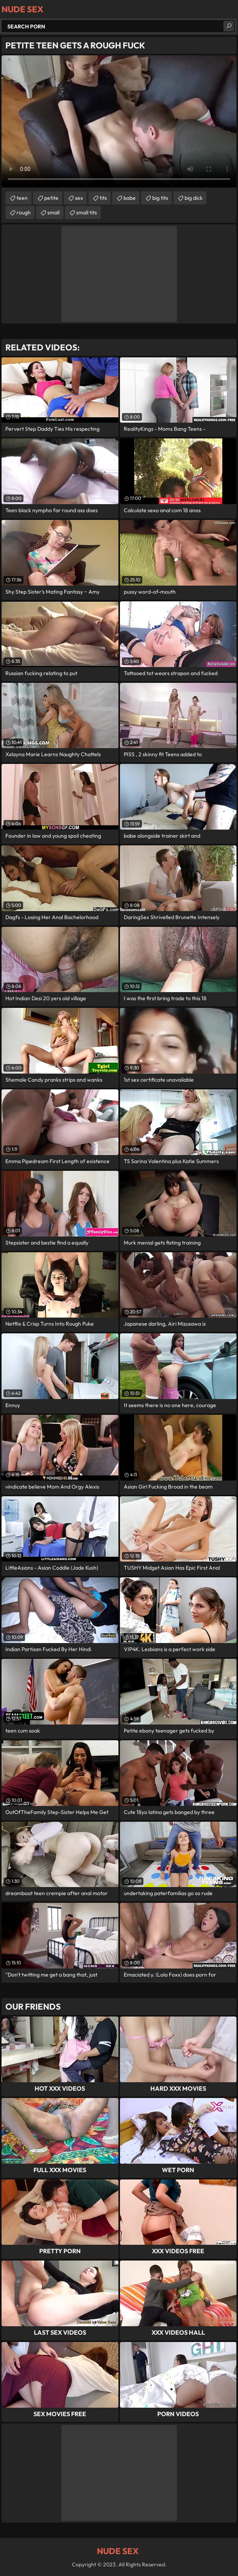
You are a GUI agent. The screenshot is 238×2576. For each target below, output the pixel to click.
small (53, 212)
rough (24, 212)
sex (79, 197)
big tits (160, 197)
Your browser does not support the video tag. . (119, 121)
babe (129, 197)
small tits (86, 212)
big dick (194, 197)
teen (22, 197)
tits (103, 197)
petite (51, 197)
